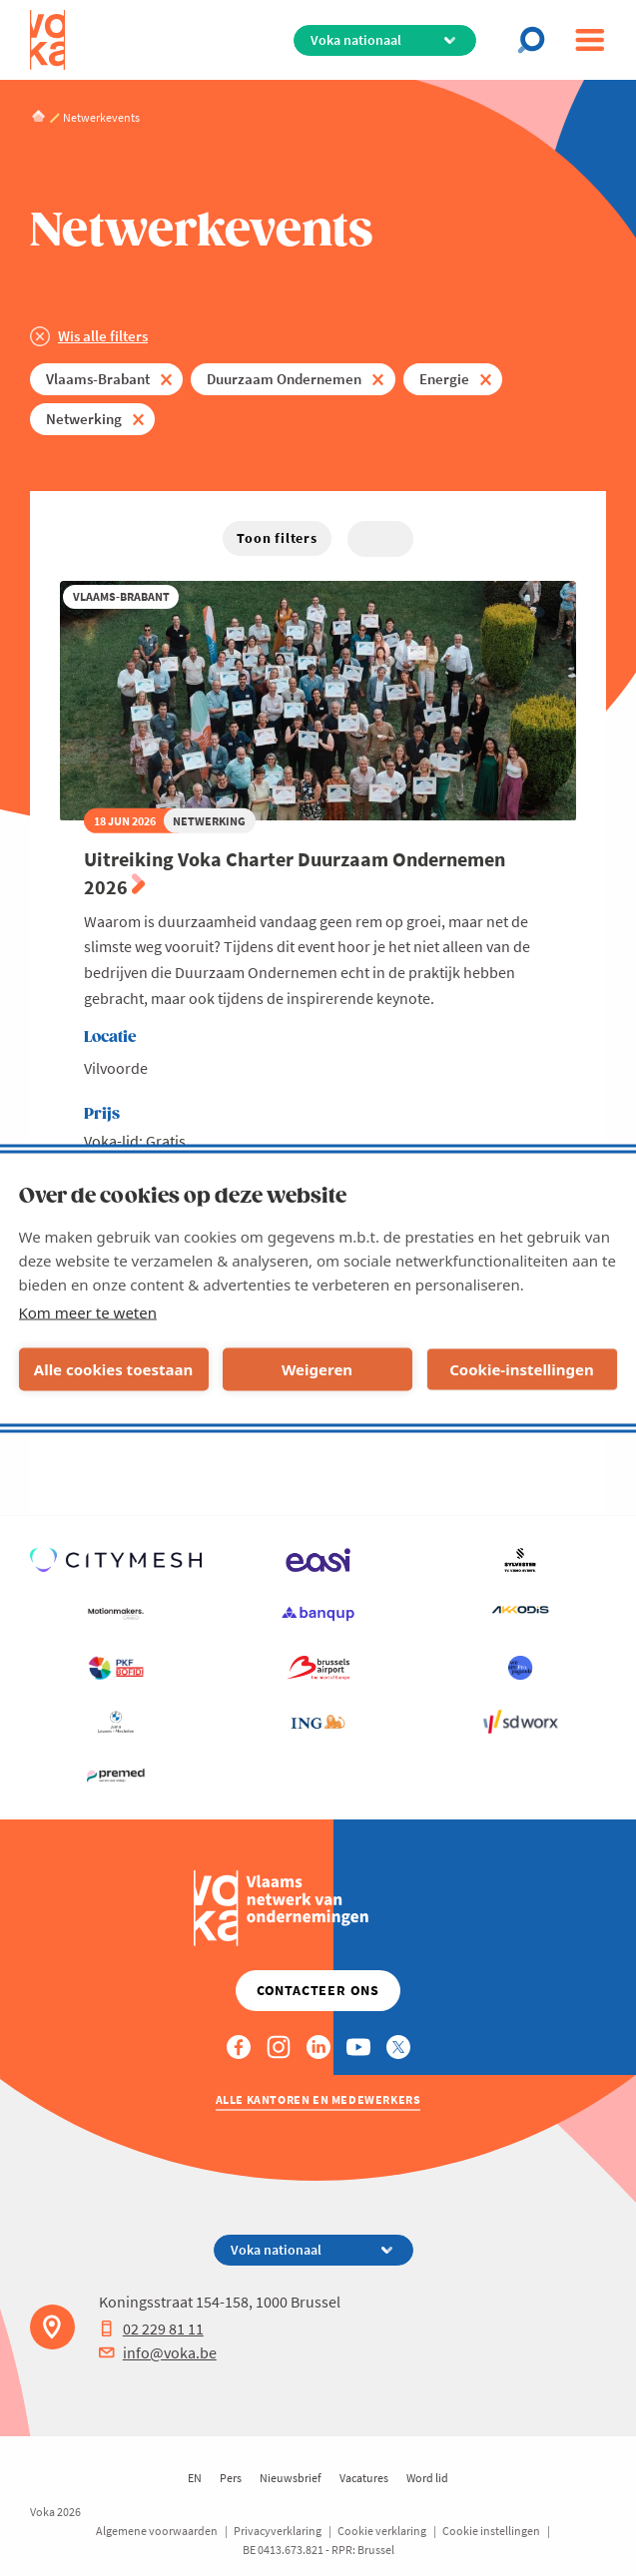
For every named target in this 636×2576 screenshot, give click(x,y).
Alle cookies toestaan (113, 1369)
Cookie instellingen (491, 2530)
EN (195, 2477)
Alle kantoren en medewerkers (318, 2099)
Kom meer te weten (88, 1311)
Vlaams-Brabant (98, 378)
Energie (444, 378)
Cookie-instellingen (521, 1369)
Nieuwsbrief (290, 2477)
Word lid (427, 2477)
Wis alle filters (103, 335)
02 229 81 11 (151, 2328)
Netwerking (84, 418)
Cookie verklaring (381, 2530)
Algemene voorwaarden (157, 2530)
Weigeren (317, 1369)
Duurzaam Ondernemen (284, 378)
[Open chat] (537, 40)
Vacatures (363, 2477)
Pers (231, 2477)
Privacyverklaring (277, 2530)
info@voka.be (158, 2352)
